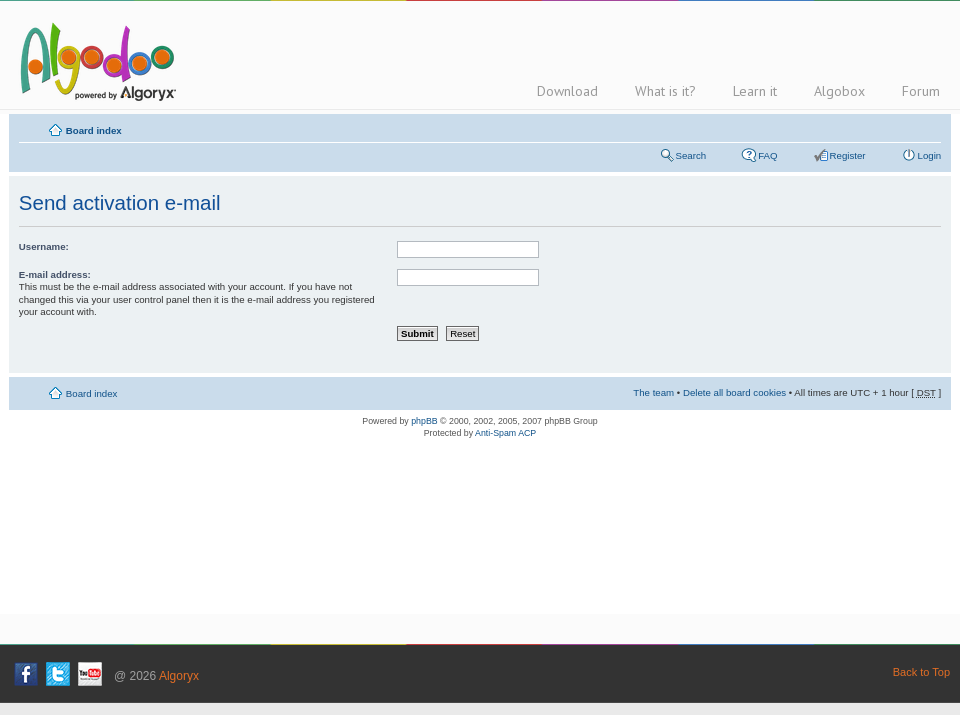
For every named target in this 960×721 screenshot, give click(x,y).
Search (691, 155)
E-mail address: (55, 274)
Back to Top (921, 672)
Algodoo (95, 61)
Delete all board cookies (734, 392)
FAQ (767, 155)
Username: (44, 246)
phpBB (424, 421)
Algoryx (179, 676)
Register (848, 155)
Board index (94, 130)
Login (930, 155)
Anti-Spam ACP (505, 433)
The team (653, 392)
